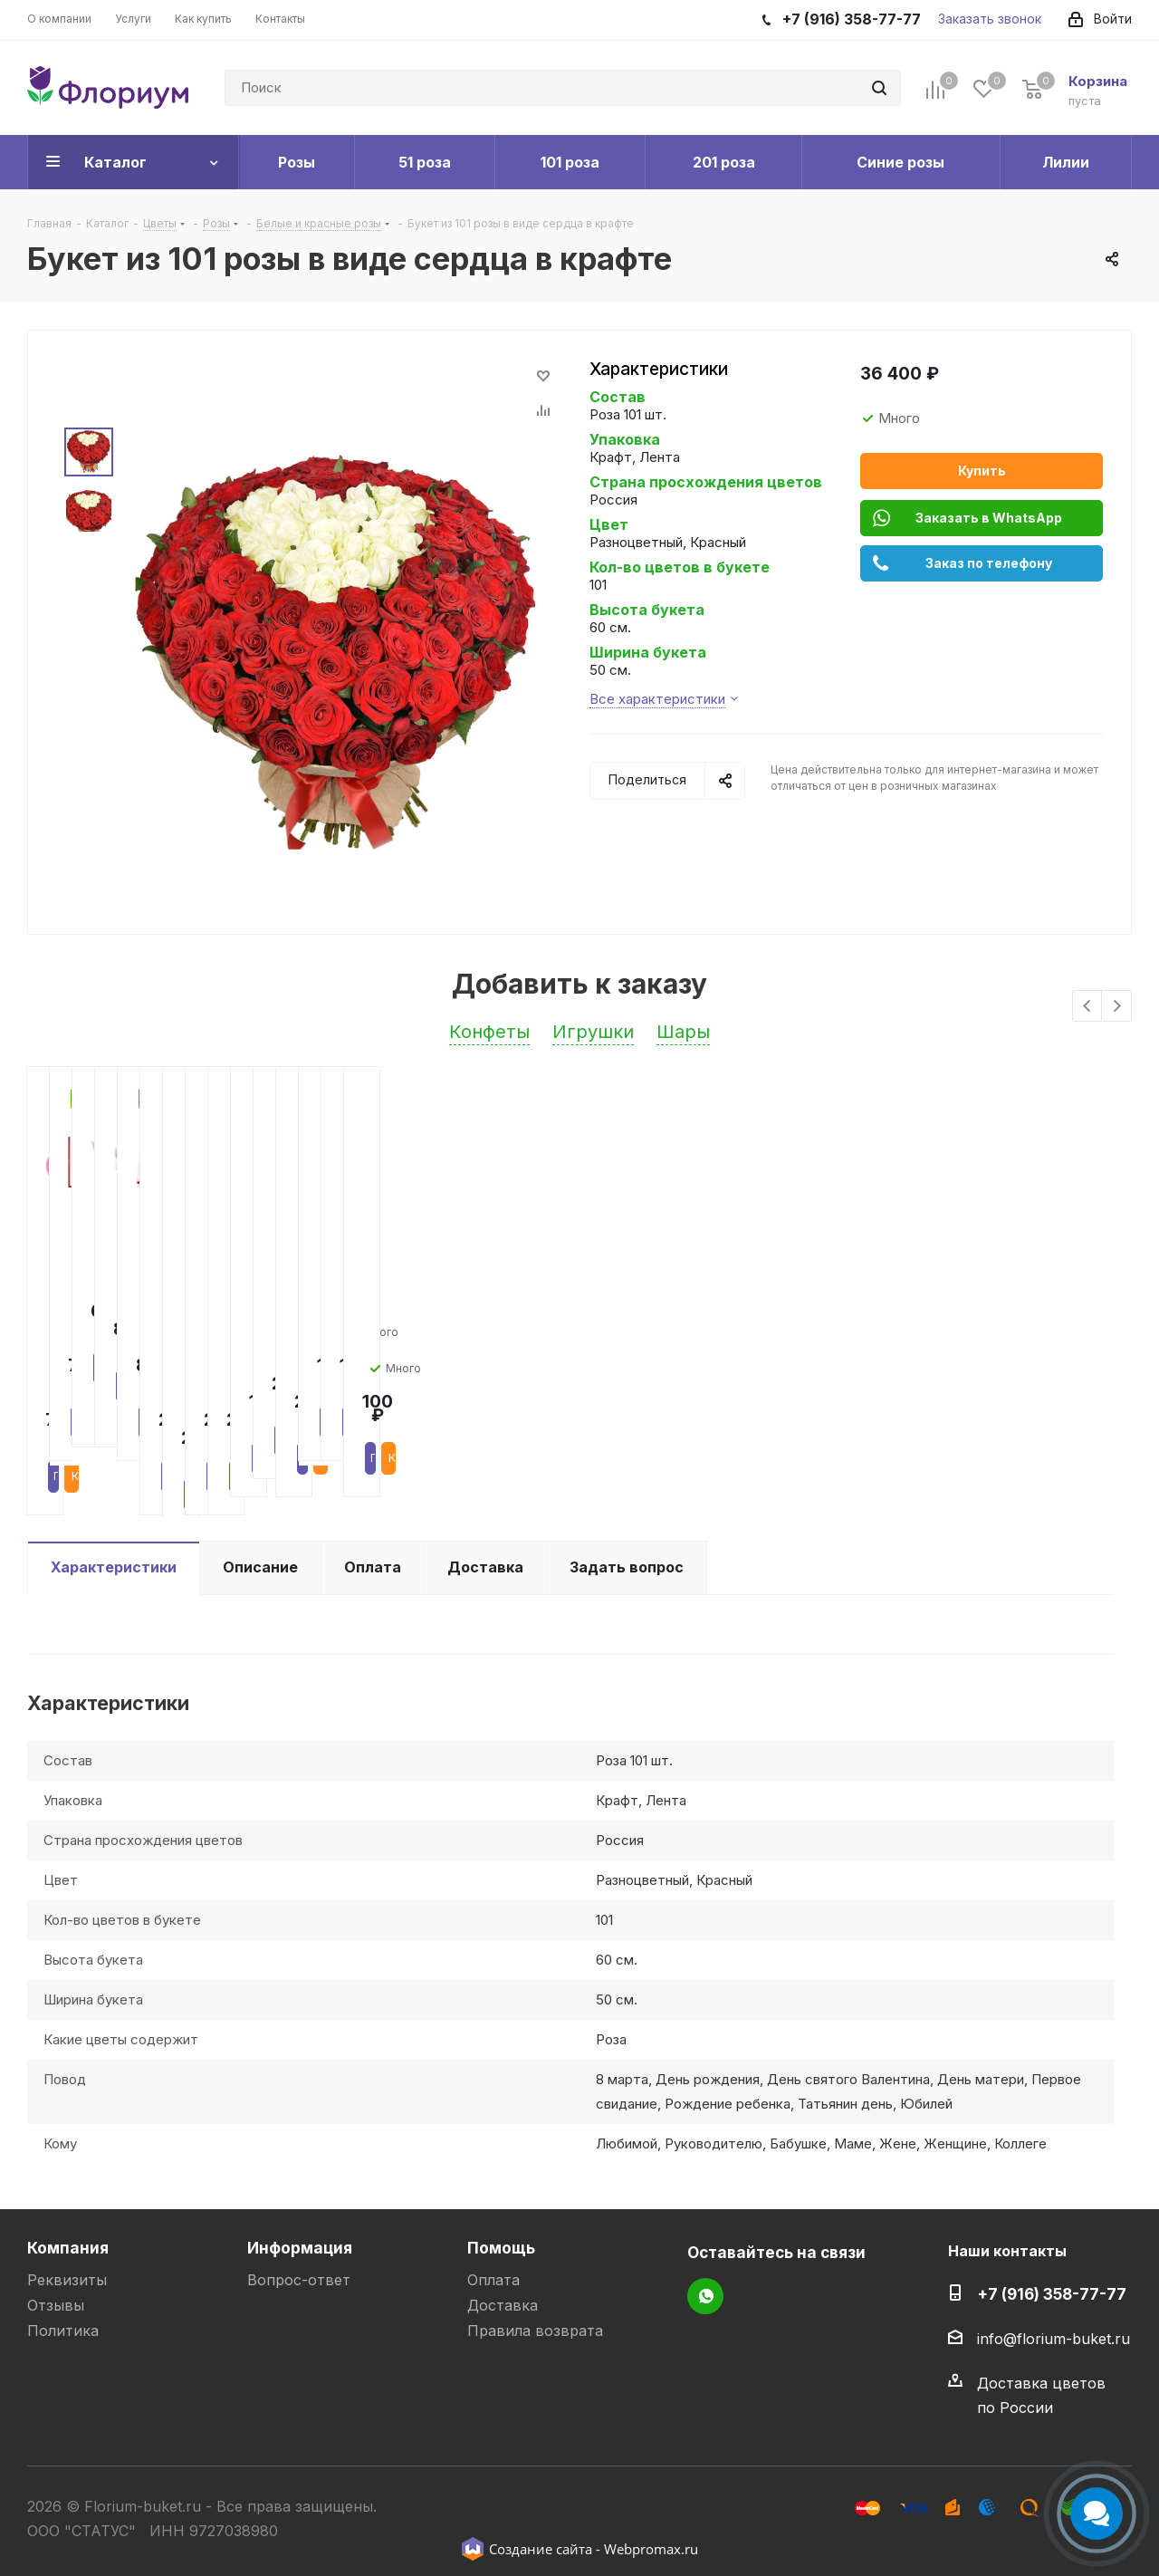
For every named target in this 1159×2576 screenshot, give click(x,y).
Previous (1088, 1007)
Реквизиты (67, 2280)
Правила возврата (535, 2330)
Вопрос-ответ (298, 2280)
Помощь (501, 2247)
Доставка (502, 2305)
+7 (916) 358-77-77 (1051, 2293)
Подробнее (93, 1389)
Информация (299, 2247)
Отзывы (55, 2305)
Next (1117, 1007)
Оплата (493, 2280)
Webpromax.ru (651, 2549)
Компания (68, 2247)
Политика (63, 2330)
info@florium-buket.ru (1053, 2339)
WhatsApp (705, 2296)
